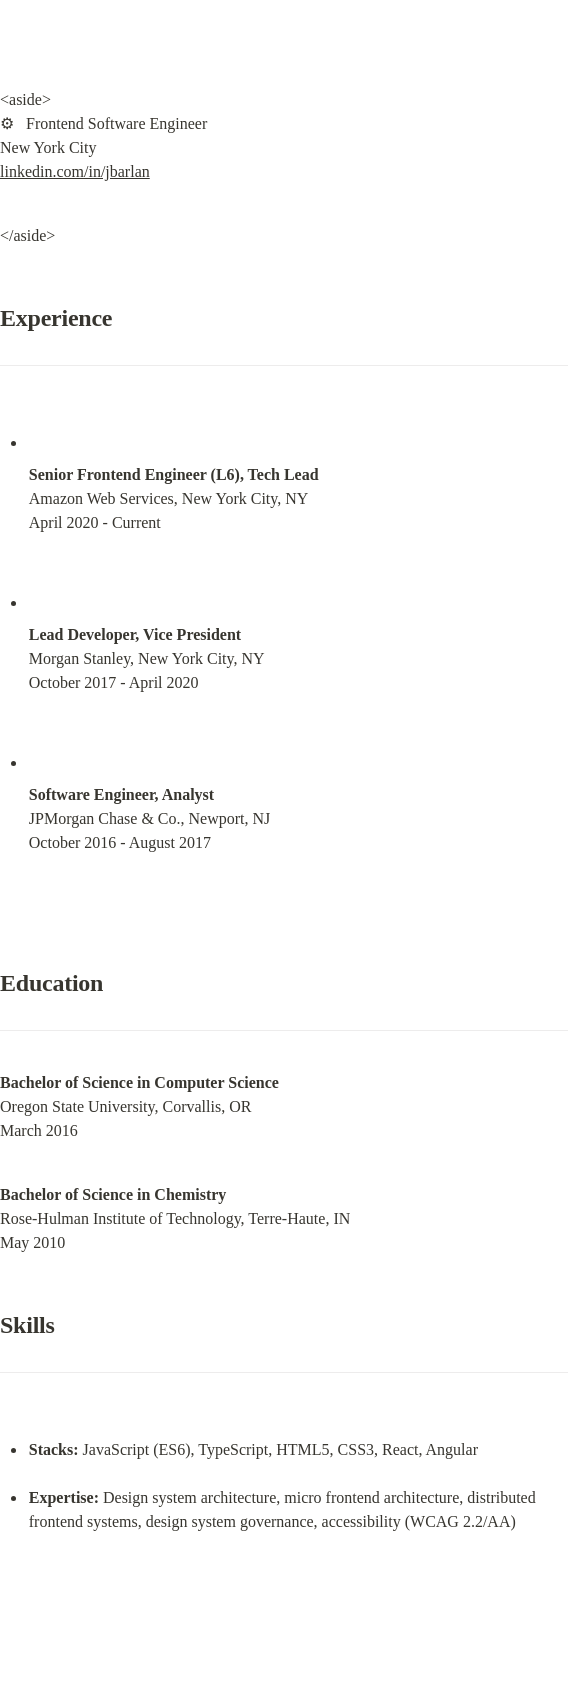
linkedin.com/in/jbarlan (75, 171)
